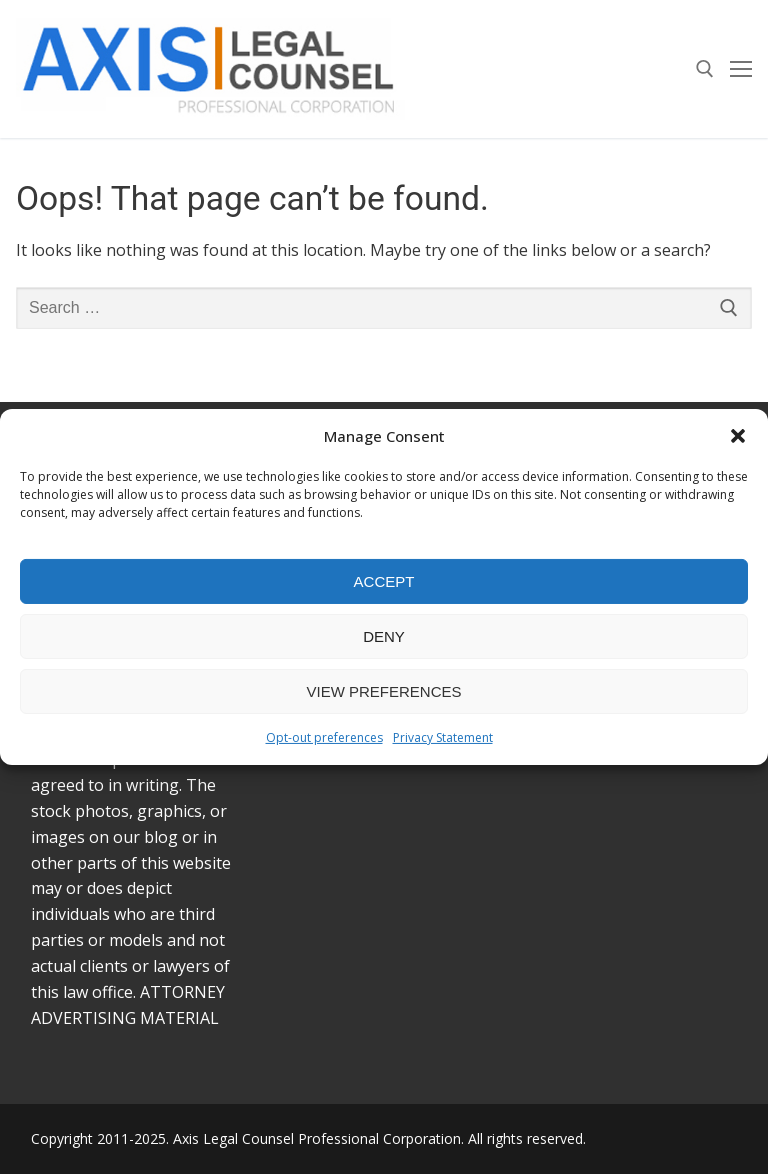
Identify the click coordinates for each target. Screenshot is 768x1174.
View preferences (383, 691)
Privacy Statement (443, 737)
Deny (384, 636)
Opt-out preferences (324, 737)
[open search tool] (705, 69)
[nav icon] (741, 69)
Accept (384, 581)
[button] (738, 436)
